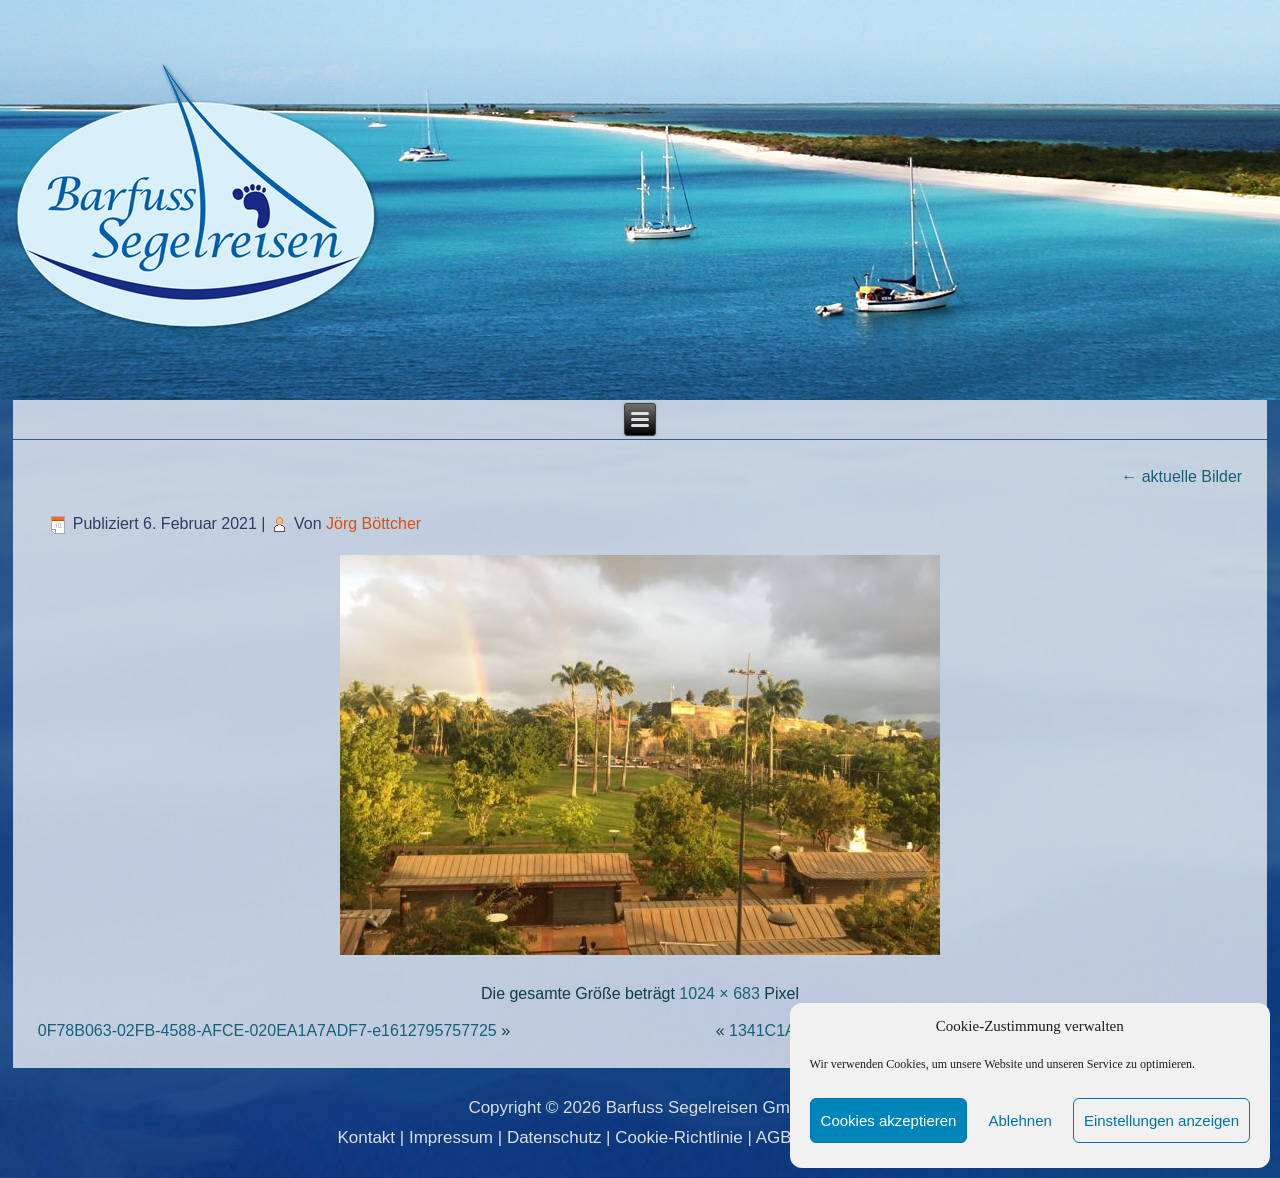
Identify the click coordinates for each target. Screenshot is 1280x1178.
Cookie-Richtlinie (679, 1137)
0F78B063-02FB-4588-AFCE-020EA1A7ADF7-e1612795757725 (267, 1030)
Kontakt (366, 1137)
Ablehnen (1019, 1120)
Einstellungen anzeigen (1161, 1120)
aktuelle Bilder (1181, 476)
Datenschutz (554, 1137)
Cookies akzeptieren (889, 1120)
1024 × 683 (719, 993)
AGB (774, 1137)
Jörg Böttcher (373, 523)
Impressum (451, 1137)
